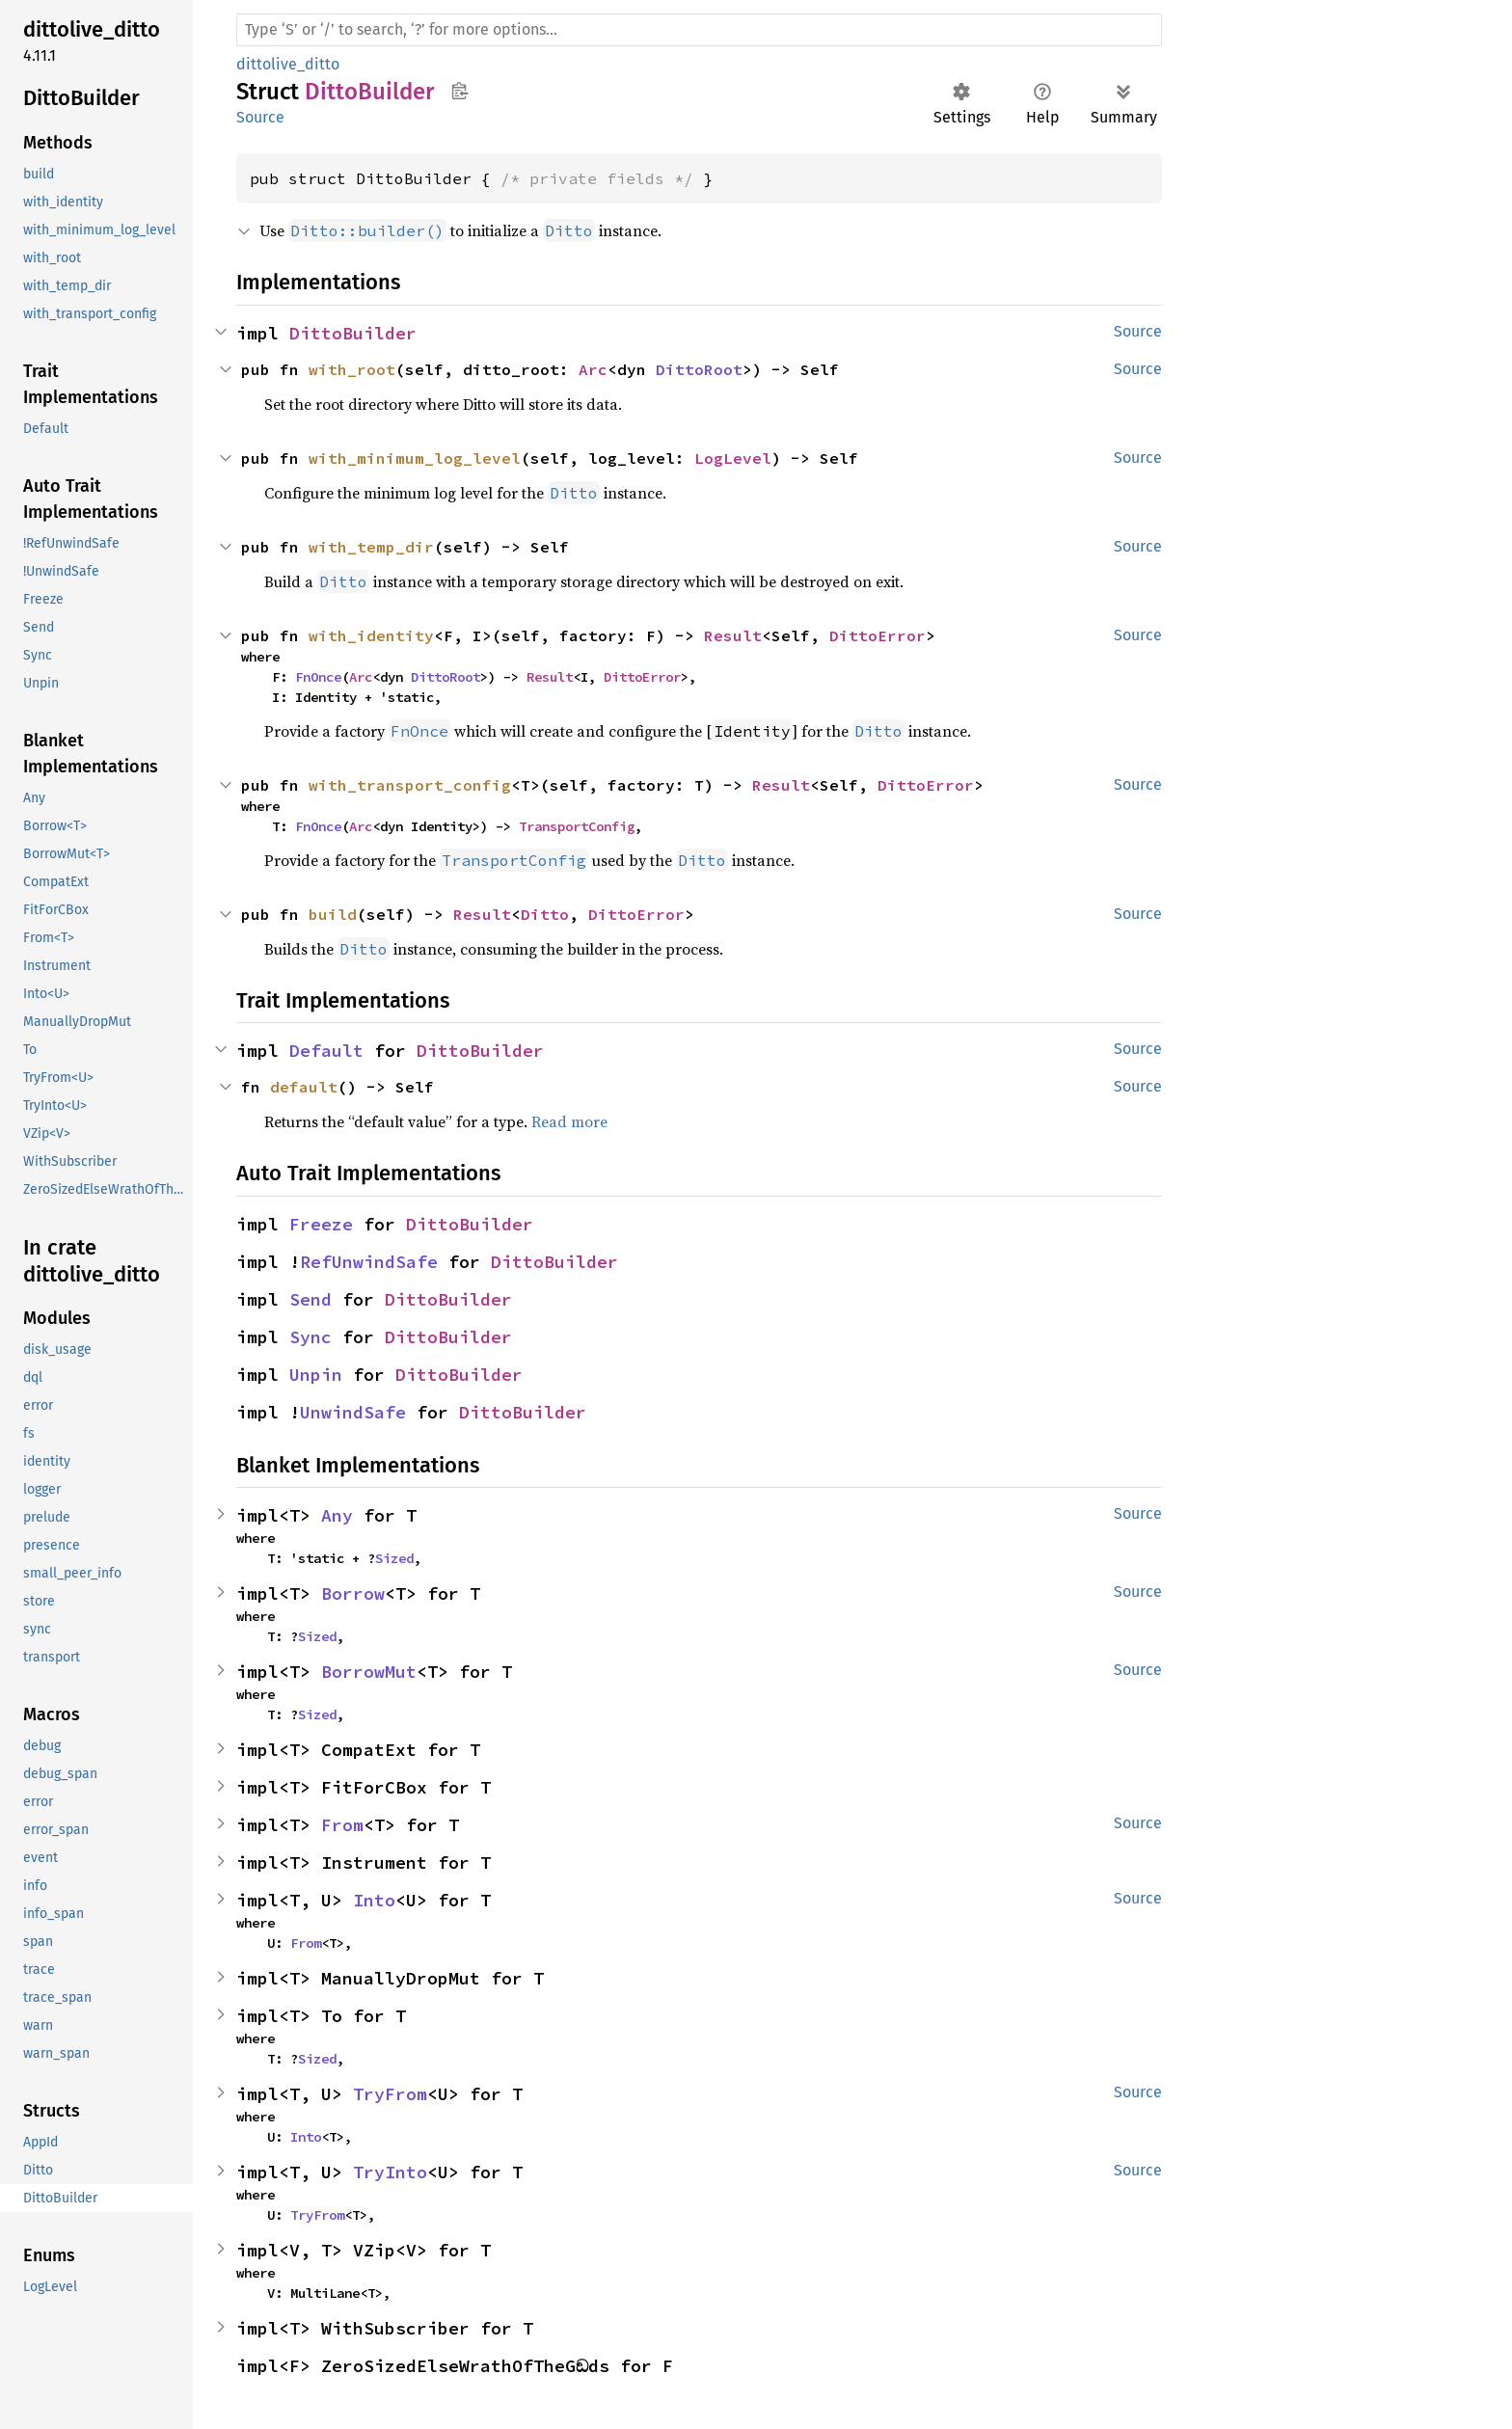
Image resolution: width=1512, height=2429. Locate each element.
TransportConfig (576, 826)
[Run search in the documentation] (699, 29)
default (304, 1086)
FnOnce (318, 677)
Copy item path (459, 90)
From (342, 1825)
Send (310, 1299)
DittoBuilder (353, 333)
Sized (394, 1558)
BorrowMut (369, 1671)
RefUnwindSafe (369, 1262)
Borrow (353, 1593)
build (333, 914)
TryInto (390, 2172)
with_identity (371, 635)
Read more (569, 1121)
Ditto (545, 914)
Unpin (315, 1374)
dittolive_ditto (287, 64)
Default (326, 1050)
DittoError (877, 635)
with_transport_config (410, 785)
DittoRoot (699, 369)
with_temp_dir (371, 546)
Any (337, 1515)
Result (733, 635)
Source (260, 117)
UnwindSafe (353, 1412)
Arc (593, 369)
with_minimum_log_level (415, 458)
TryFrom (390, 2094)
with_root (352, 369)
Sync (310, 1337)
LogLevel (732, 458)
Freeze (321, 1224)
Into (374, 1900)
